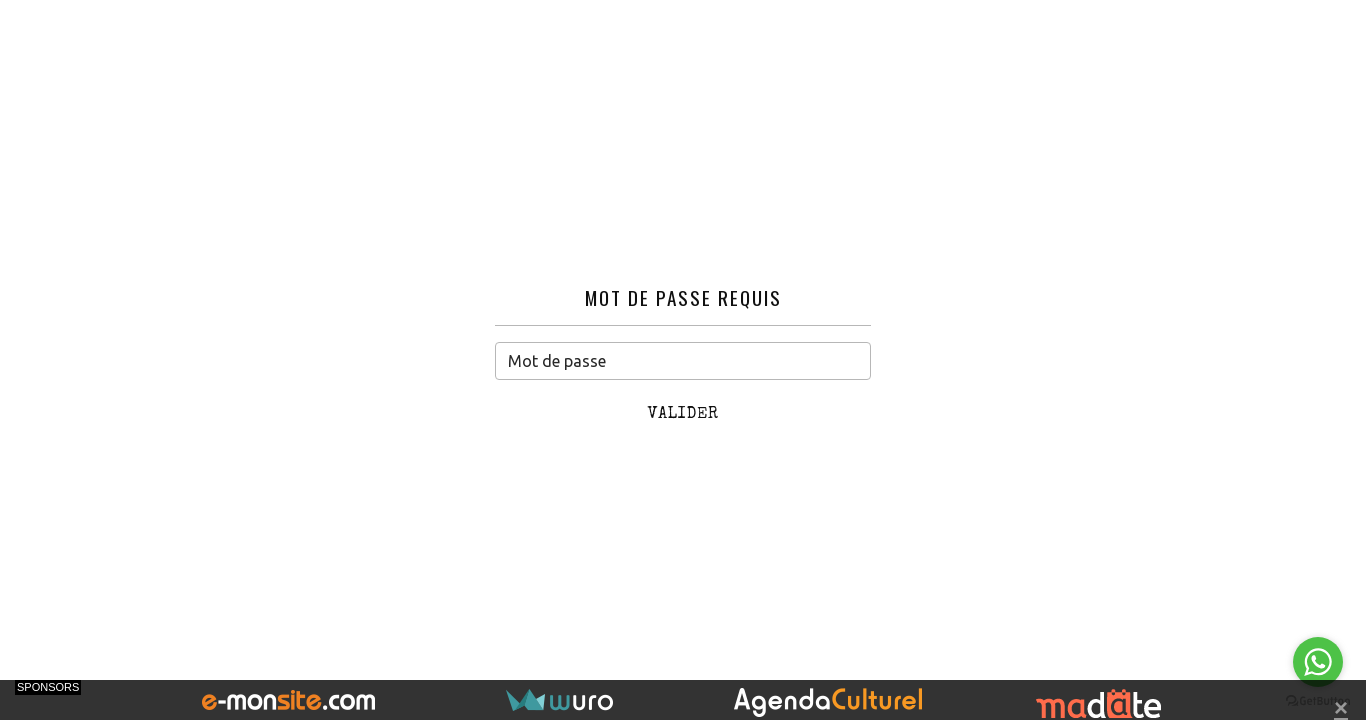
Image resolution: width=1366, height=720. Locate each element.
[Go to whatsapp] (1318, 662)
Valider (683, 415)
